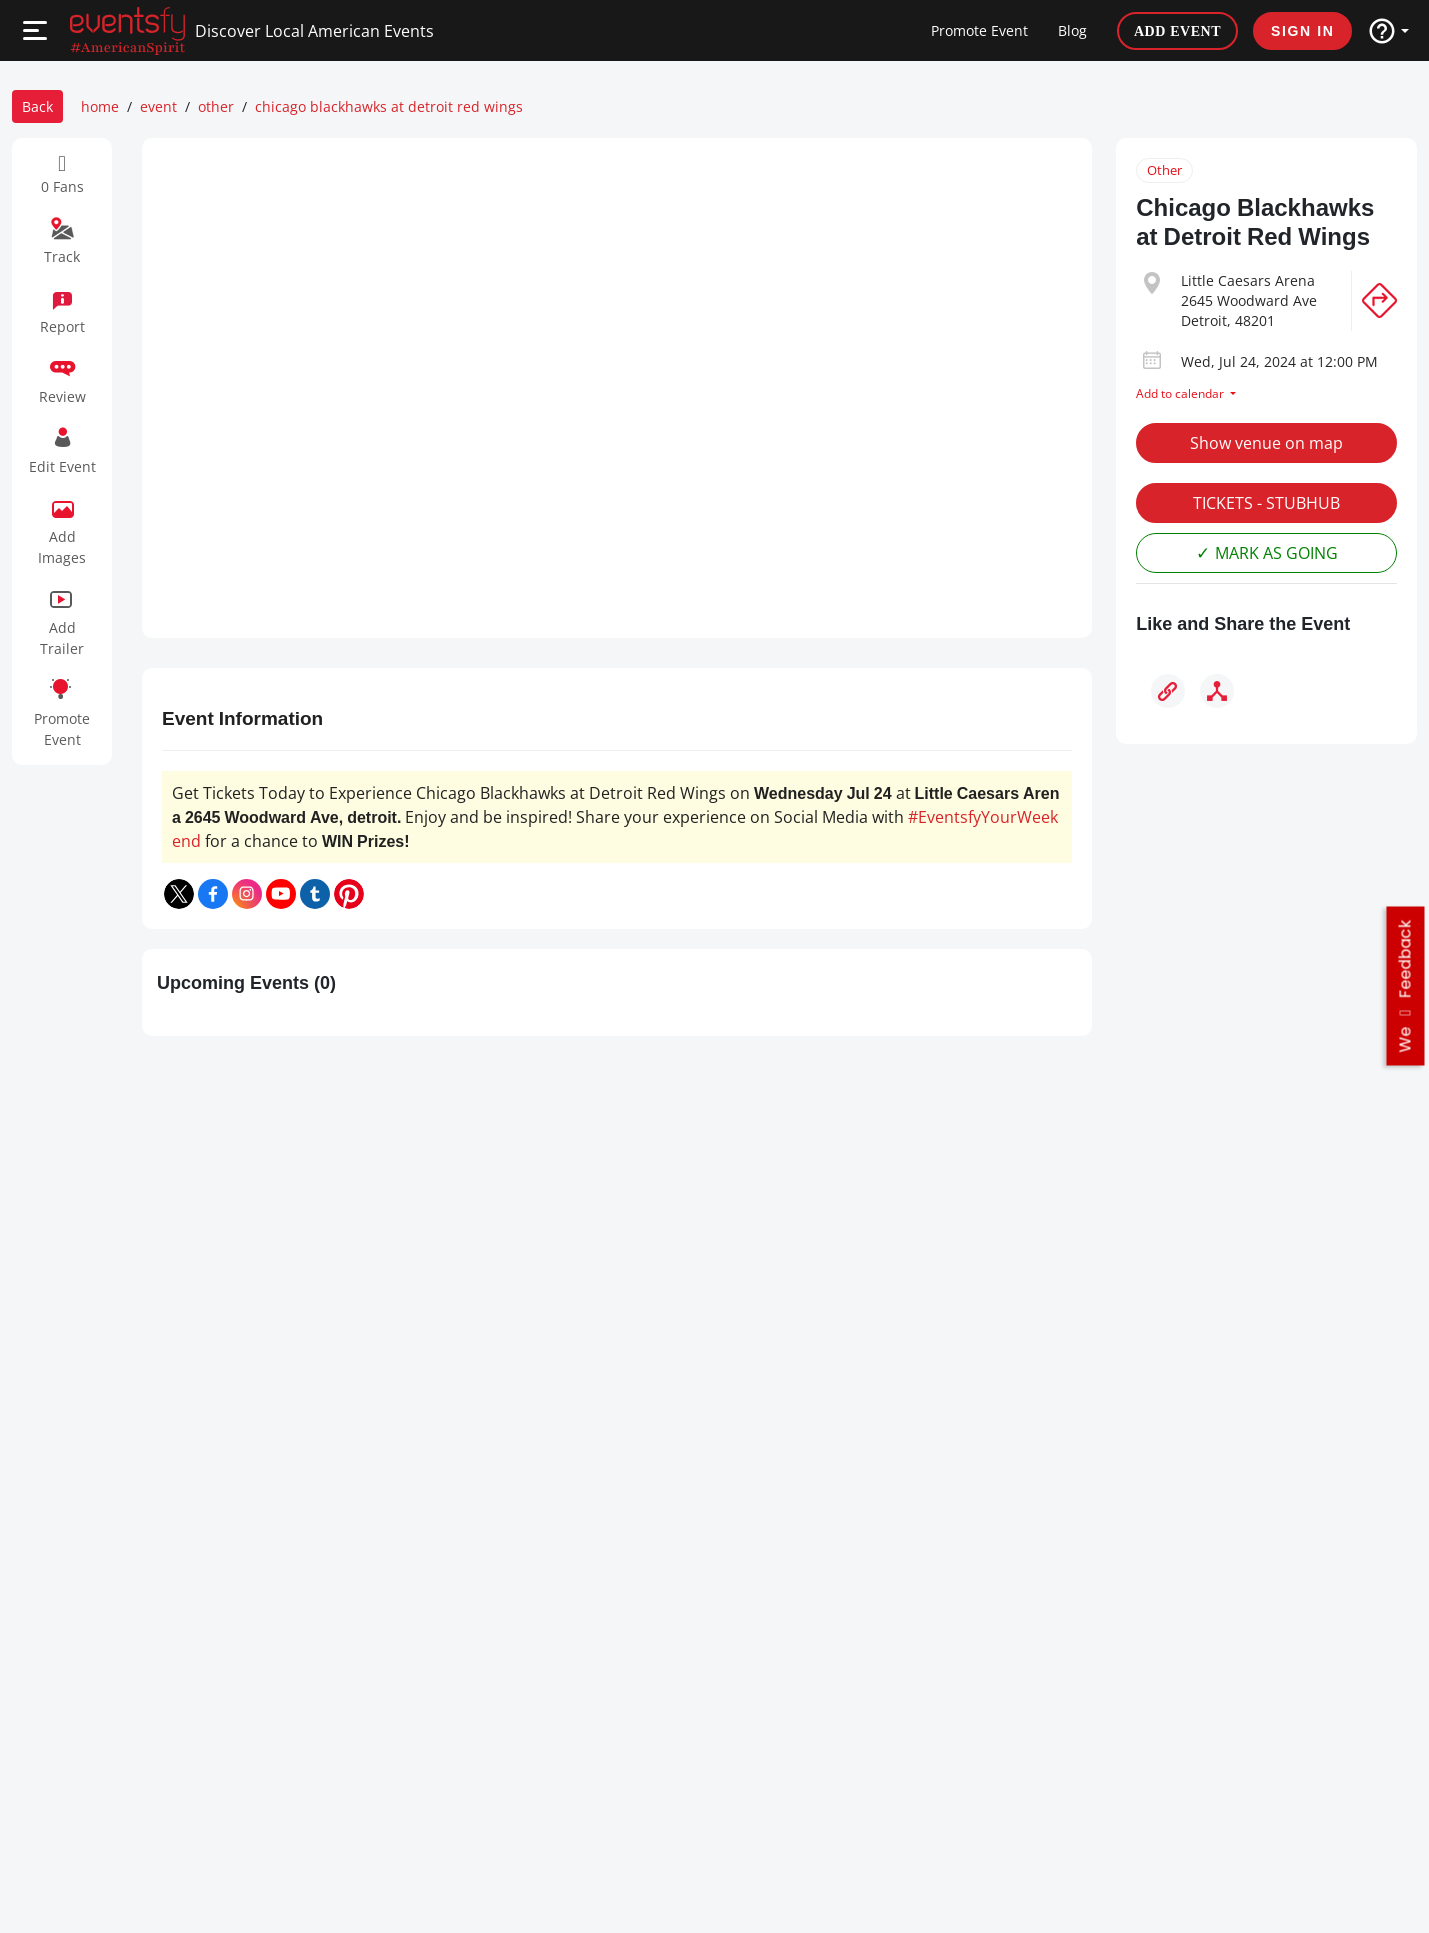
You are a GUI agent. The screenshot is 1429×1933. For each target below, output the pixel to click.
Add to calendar (1181, 393)
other (216, 106)
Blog (1072, 30)
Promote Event (979, 30)
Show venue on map (1266, 443)
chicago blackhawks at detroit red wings (389, 106)
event (158, 106)
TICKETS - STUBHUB (1266, 503)
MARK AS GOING (1276, 553)
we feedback (1405, 985)
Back (37, 106)
